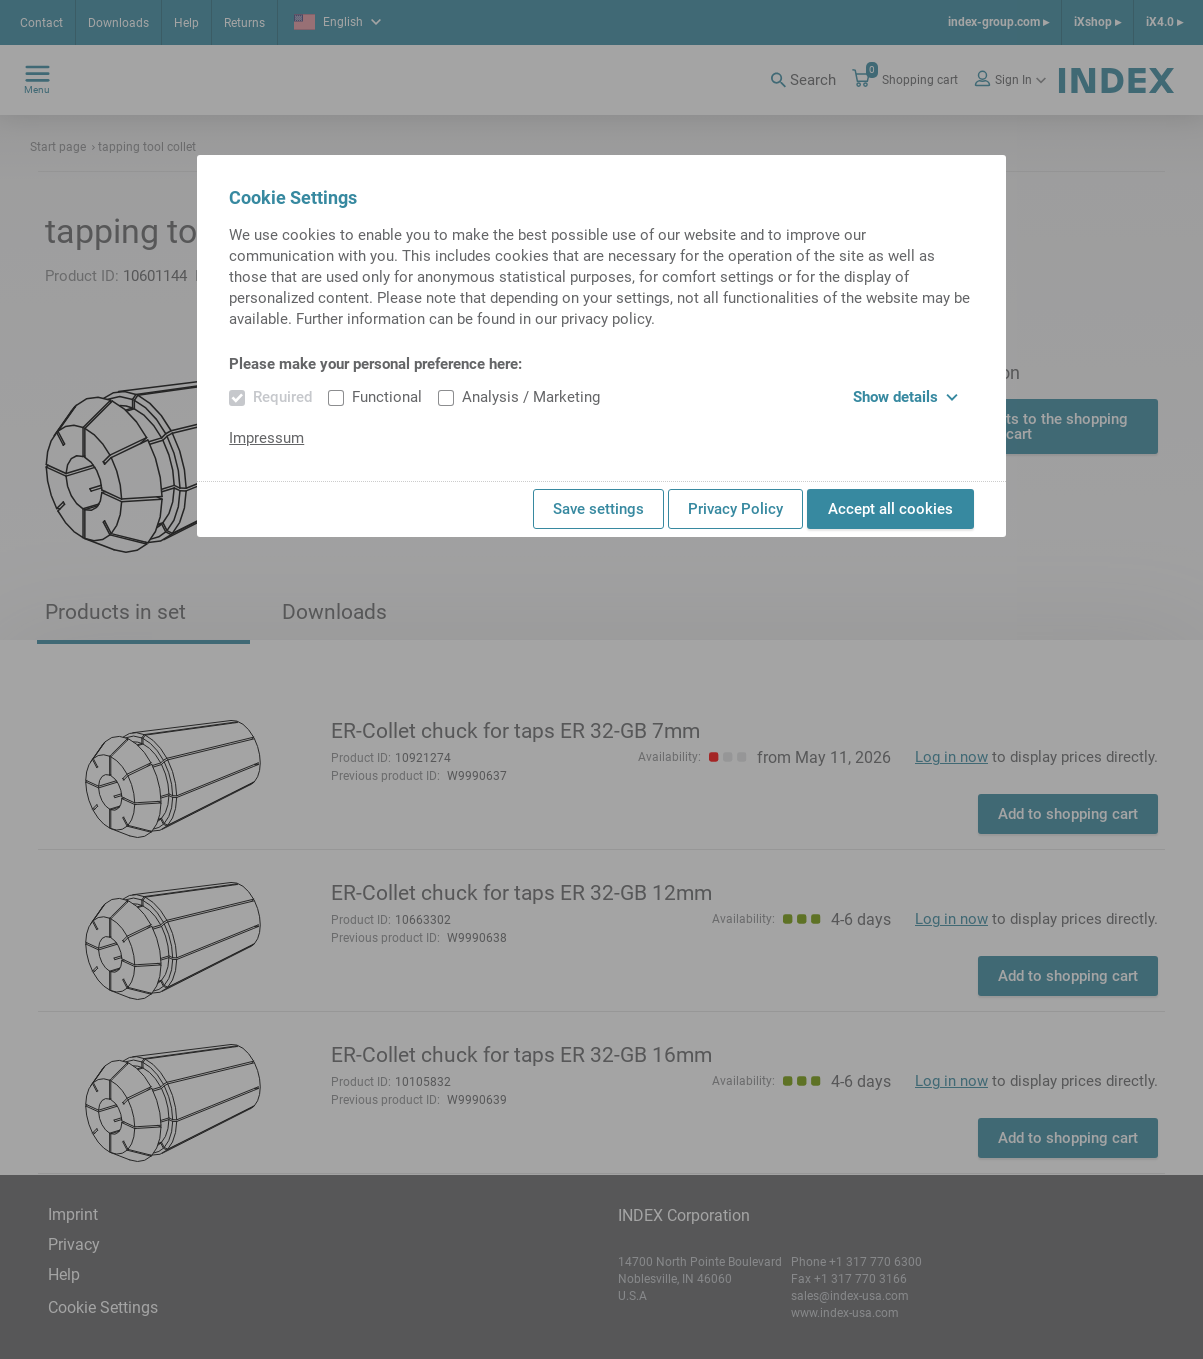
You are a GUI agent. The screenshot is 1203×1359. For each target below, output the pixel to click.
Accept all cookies (890, 509)
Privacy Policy (735, 509)
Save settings (598, 509)
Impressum (266, 438)
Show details (905, 397)
